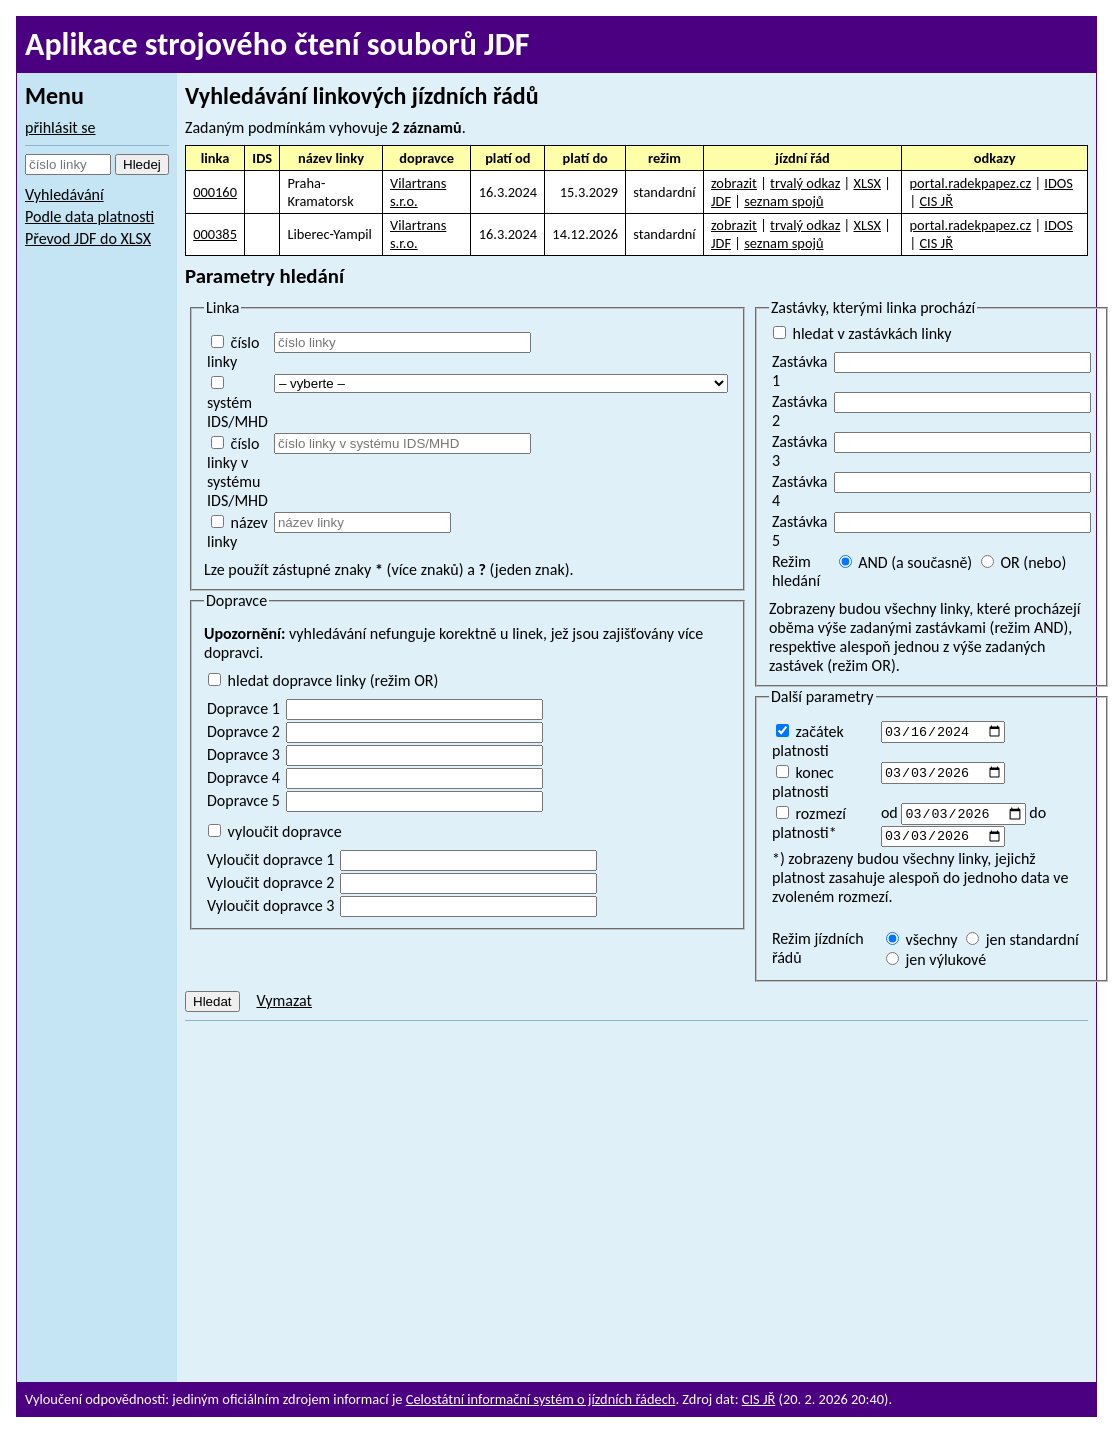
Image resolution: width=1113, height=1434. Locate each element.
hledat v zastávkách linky (862, 333)
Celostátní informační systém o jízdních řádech (541, 1399)
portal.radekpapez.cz (971, 183)
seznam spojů (783, 201)
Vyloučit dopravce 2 (270, 882)
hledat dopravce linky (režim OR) (323, 680)
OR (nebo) (1023, 562)
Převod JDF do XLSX (88, 238)
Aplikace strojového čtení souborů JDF (277, 44)
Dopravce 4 (243, 777)
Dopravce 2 (243, 731)
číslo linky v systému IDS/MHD (237, 472)
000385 (215, 234)
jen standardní (1022, 943)
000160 (215, 192)
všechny (922, 943)
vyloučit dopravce (275, 831)
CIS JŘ (936, 201)
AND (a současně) (906, 562)
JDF (721, 201)
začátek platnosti (808, 741)
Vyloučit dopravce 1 (270, 859)
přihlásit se (60, 127)
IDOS (1058, 183)
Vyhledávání (64, 194)
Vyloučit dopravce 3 (270, 905)
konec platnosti (803, 782)
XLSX (867, 183)
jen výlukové (936, 963)
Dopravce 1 (243, 708)
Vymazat (283, 1004)
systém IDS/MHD (237, 403)
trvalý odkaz (805, 183)
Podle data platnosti (89, 216)
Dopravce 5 (243, 800)
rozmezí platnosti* (809, 823)
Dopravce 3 (243, 754)
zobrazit (734, 183)
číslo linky (233, 352)
